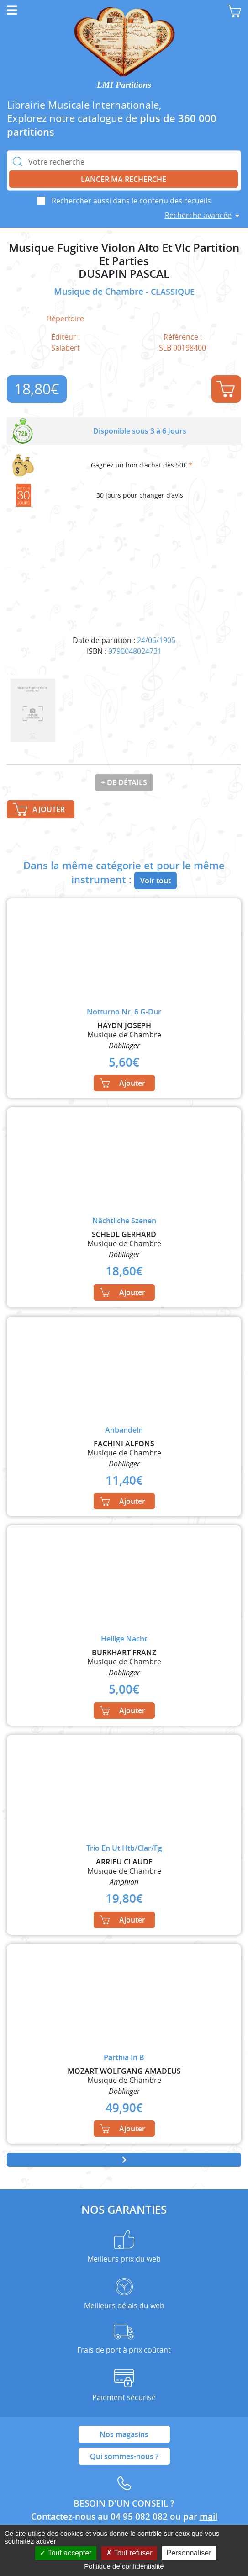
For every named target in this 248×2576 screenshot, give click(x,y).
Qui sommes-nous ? (124, 2456)
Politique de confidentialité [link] (124, 2566)
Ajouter (225, 388)
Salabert (65, 348)
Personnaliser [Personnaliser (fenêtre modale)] (189, 2553)
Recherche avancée (198, 215)
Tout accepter (65, 2553)
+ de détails (124, 782)
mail (208, 2517)
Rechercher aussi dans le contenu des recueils (131, 201)
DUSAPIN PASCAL (124, 274)
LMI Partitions (124, 85)
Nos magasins (124, 2434)
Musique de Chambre (100, 291)
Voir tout (155, 881)
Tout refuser (129, 2553)
